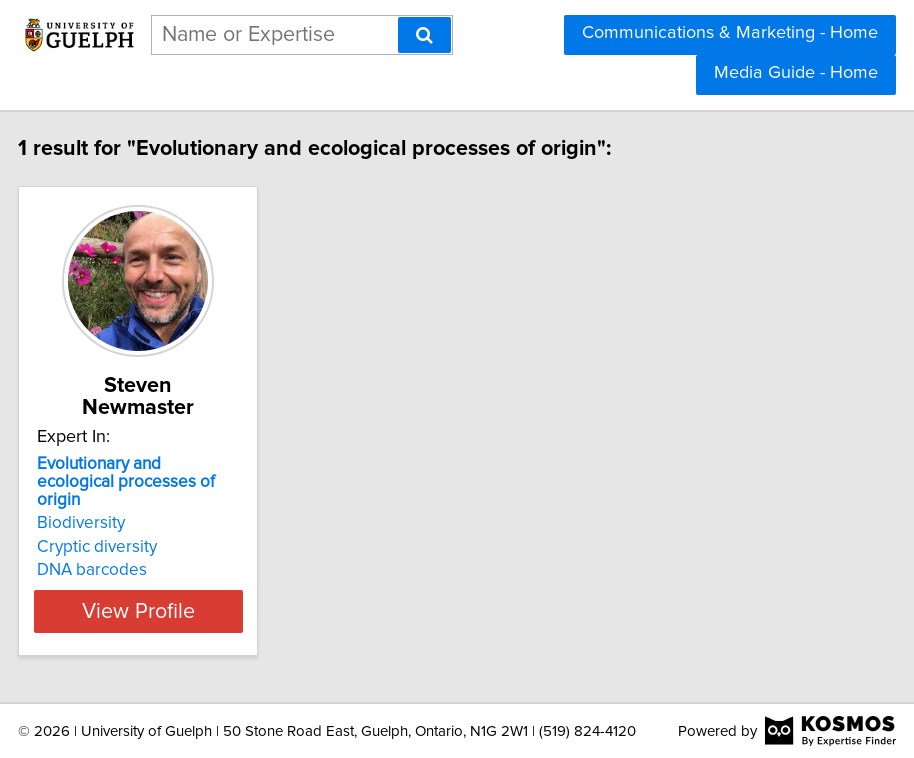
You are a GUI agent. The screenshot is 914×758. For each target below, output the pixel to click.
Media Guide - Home (796, 73)
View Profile (202, 611)
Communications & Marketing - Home (730, 33)
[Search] (424, 35)
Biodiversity (145, 523)
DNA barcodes (156, 570)
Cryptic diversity (161, 547)
